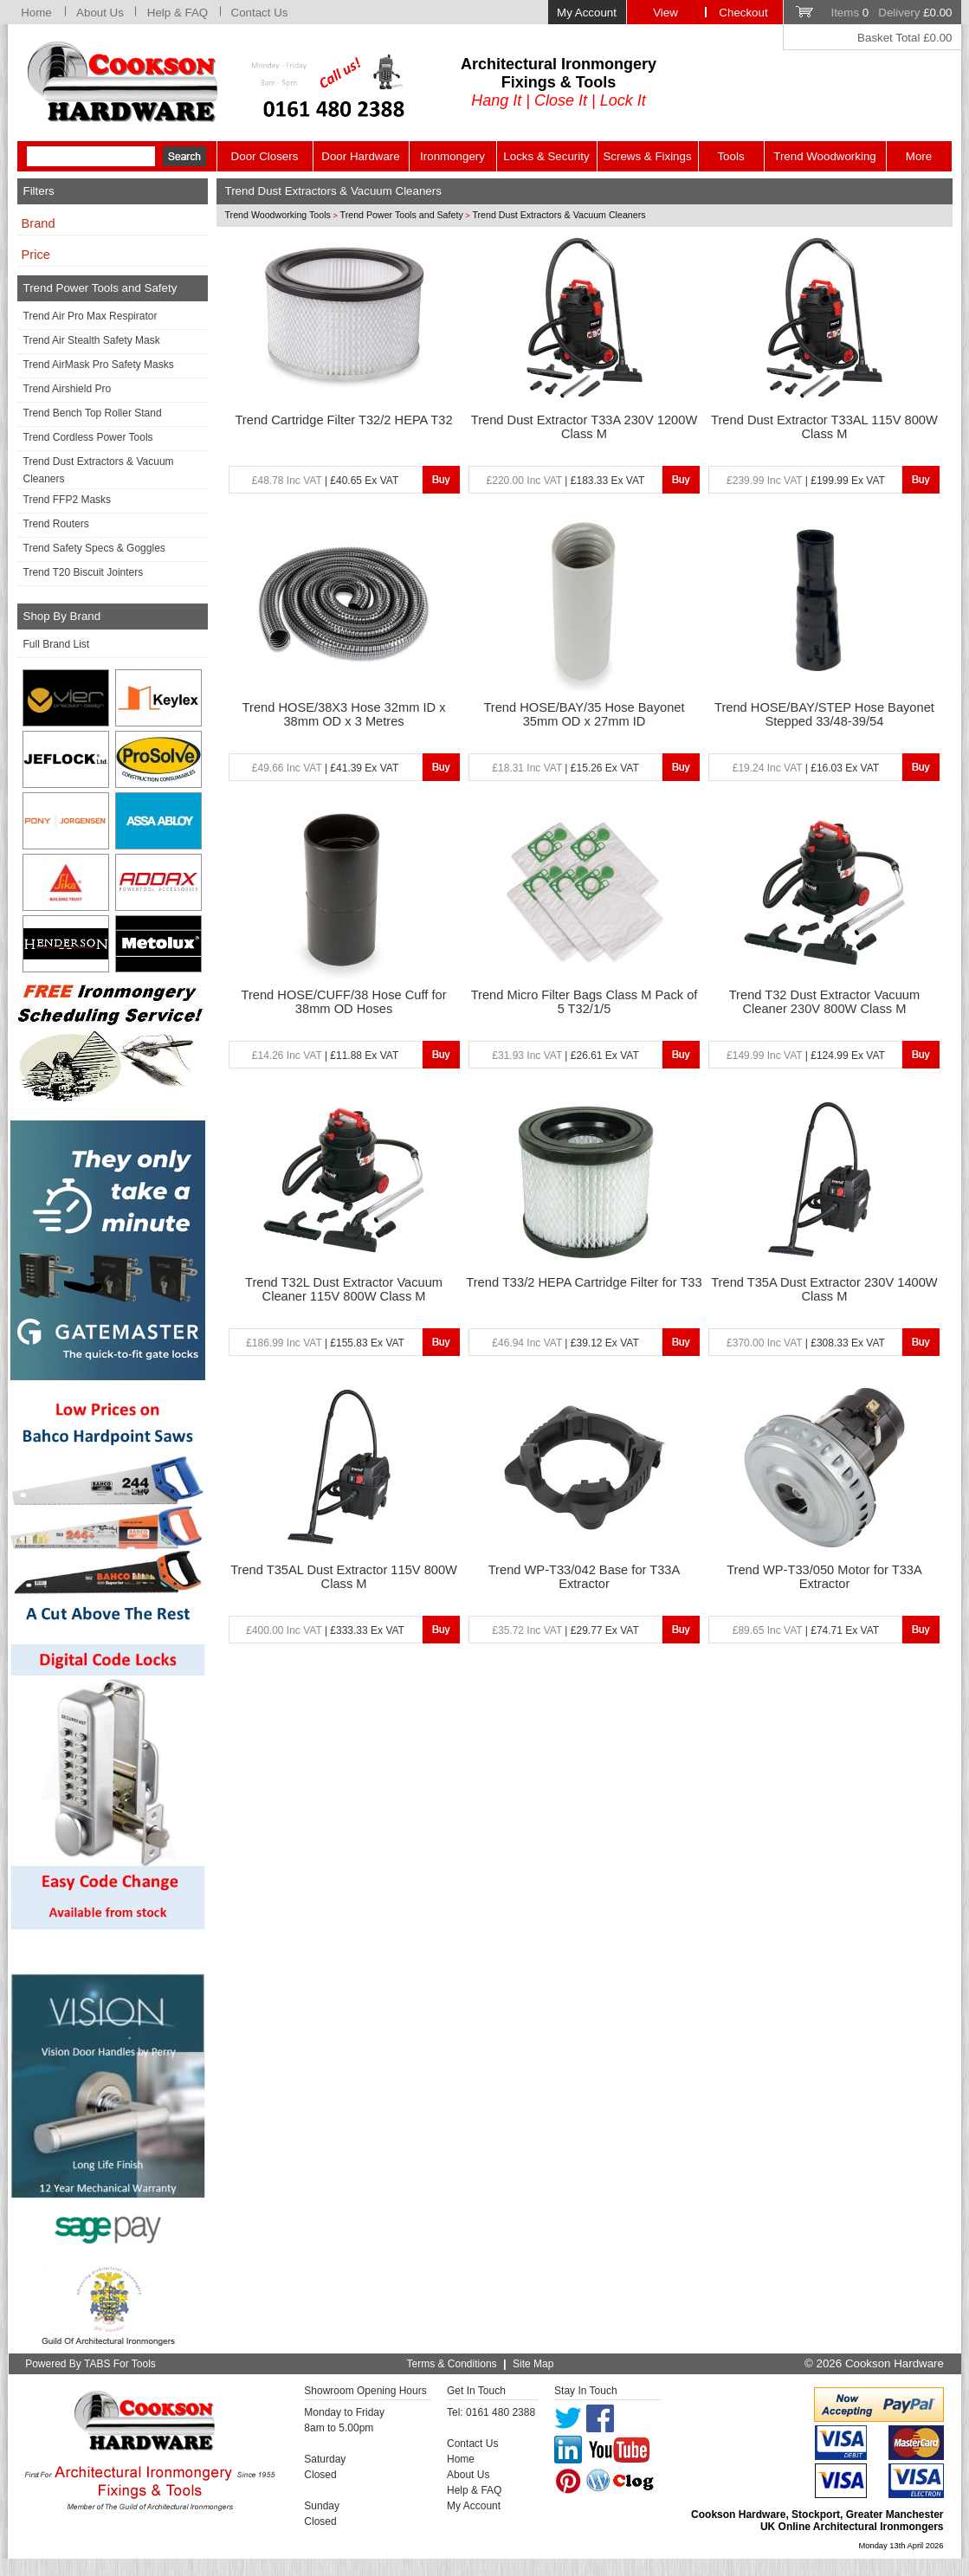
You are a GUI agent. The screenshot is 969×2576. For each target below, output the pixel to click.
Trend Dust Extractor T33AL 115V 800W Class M (824, 427)
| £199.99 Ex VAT (806, 481)
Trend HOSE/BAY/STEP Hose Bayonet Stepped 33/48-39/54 (824, 714)
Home (36, 12)
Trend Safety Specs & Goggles (94, 548)
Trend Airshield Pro (67, 389)
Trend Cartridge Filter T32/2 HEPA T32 (343, 420)
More (919, 156)
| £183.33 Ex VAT (566, 481)
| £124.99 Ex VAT (806, 1055)
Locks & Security (546, 156)
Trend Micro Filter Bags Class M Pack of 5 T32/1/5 (584, 1002)
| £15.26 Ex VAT (565, 768)
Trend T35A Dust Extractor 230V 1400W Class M (824, 1289)
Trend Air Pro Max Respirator (90, 316)
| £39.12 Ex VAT (565, 1343)
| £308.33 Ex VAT (806, 1343)
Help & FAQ (177, 12)
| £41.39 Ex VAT (325, 768)
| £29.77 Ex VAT (565, 1630)
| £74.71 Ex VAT (806, 1630)
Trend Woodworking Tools (278, 215)
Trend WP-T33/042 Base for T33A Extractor (584, 1577)
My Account (587, 12)
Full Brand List (56, 644)
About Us (100, 12)
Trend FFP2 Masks (67, 500)
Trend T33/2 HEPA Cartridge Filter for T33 (583, 1282)
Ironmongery (452, 156)
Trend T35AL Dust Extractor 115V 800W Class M (343, 1577)
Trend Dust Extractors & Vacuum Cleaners (98, 470)
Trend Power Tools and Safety (401, 215)
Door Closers (265, 156)
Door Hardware (360, 156)
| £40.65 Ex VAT (325, 481)
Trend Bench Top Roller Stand (92, 413)
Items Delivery (891, 12)
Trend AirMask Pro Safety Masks (98, 364)
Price (36, 254)
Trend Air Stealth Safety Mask (91, 340)
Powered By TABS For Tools (90, 2364)
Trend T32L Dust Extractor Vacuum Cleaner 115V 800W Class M (344, 1289)
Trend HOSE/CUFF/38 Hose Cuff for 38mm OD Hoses (344, 1002)
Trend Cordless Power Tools (88, 437)
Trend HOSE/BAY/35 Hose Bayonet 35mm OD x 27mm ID (583, 714)
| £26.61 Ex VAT (565, 1055)
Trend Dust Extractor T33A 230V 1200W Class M (584, 427)
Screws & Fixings (647, 156)
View (665, 12)
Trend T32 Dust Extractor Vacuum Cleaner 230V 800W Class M (824, 1002)
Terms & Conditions (452, 2364)
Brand (38, 223)
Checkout (743, 12)
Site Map (533, 2364)
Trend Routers (56, 524)
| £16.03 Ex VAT (806, 768)
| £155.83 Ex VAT (325, 1343)
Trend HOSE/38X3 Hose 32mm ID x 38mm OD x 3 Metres (344, 714)
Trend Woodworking (824, 156)
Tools (730, 156)
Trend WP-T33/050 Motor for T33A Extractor (824, 1577)
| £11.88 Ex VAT (325, 1055)
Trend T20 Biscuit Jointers (83, 572)
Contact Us (259, 12)
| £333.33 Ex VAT (325, 1630)
